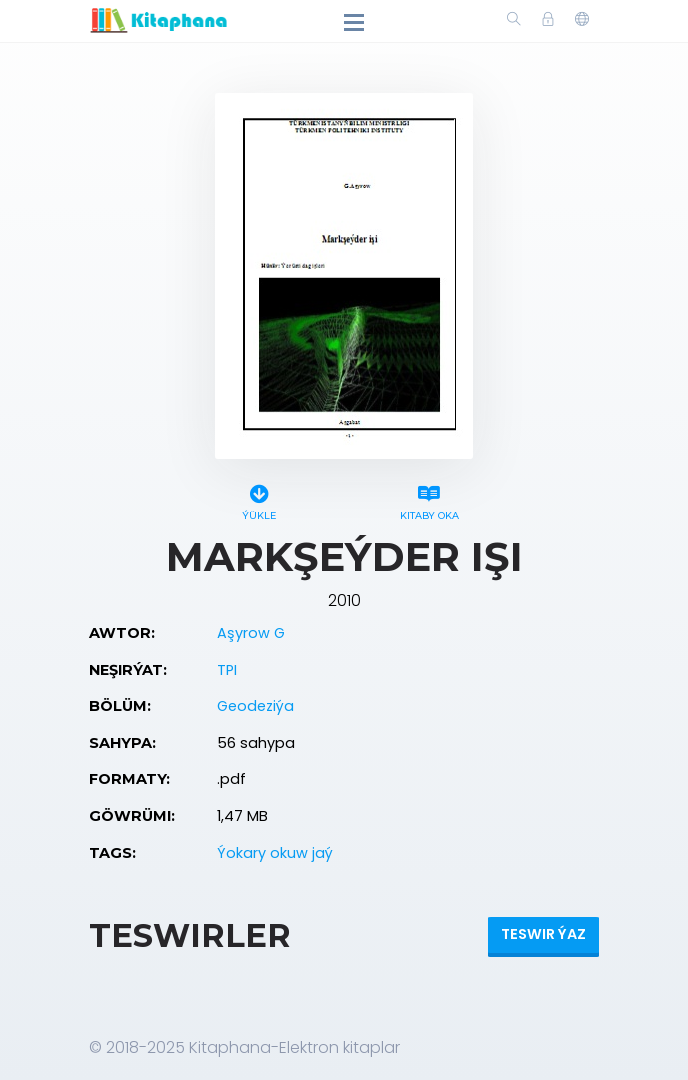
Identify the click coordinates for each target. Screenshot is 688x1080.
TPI (227, 670)
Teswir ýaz (543, 934)
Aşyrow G (251, 633)
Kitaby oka (429, 499)
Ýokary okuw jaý (275, 853)
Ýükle (259, 499)
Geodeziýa (255, 706)
